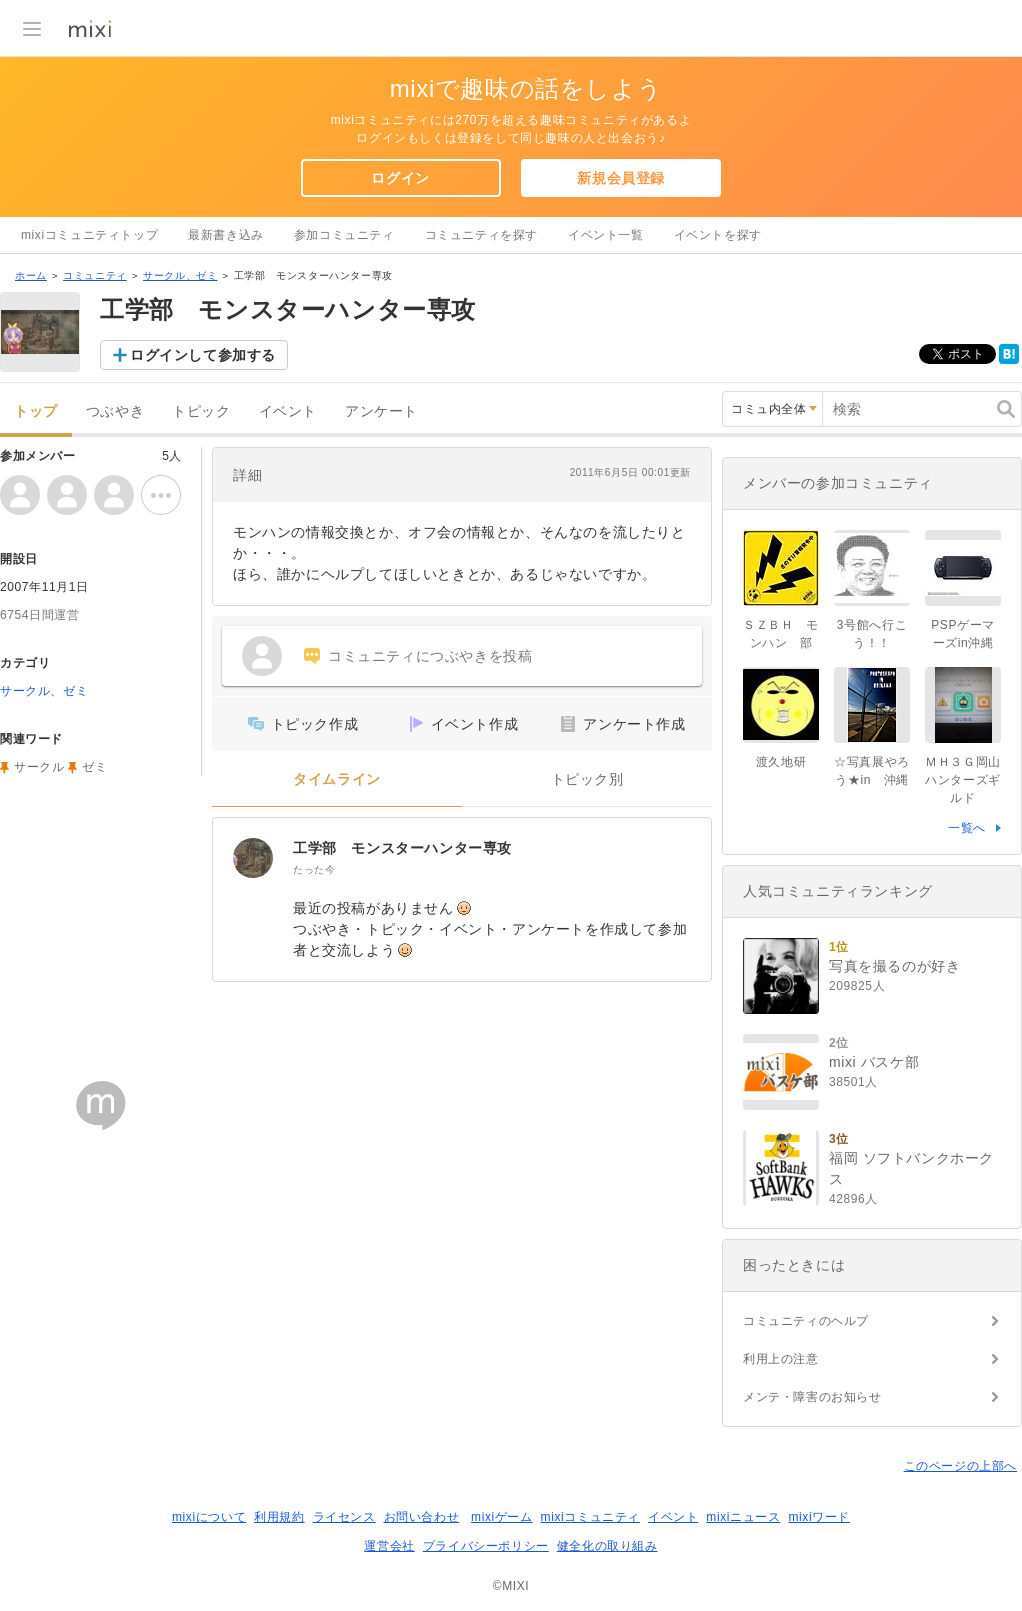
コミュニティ (95, 275)
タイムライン (337, 779)
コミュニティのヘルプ (806, 1321)
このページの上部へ (960, 1466)
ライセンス (344, 1517)
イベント (288, 411)
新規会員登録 (621, 178)
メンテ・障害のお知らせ (812, 1397)
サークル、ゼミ (180, 275)
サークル (39, 767)
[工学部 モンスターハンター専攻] (253, 858)
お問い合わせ (422, 1517)
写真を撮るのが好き (894, 966)
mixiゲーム (502, 1517)
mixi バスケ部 (874, 1062)
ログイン (400, 178)
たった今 (314, 869)
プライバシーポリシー (486, 1546)
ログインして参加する (203, 355)
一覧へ (967, 828)
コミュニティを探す (481, 235)
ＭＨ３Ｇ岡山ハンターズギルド (963, 780)
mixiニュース (743, 1517)
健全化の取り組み (607, 1546)
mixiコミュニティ (590, 1517)
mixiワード (819, 1517)
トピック (201, 411)
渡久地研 (781, 762)
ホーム (31, 275)
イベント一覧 (606, 235)
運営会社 (389, 1546)
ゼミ (94, 767)
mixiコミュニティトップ (89, 235)
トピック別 (587, 779)
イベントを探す (718, 235)
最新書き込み (226, 235)
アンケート (381, 411)
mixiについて (209, 1517)
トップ (36, 411)
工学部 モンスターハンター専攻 (402, 848)
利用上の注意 (781, 1359)
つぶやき (115, 411)
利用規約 (279, 1517)
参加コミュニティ (344, 235)
